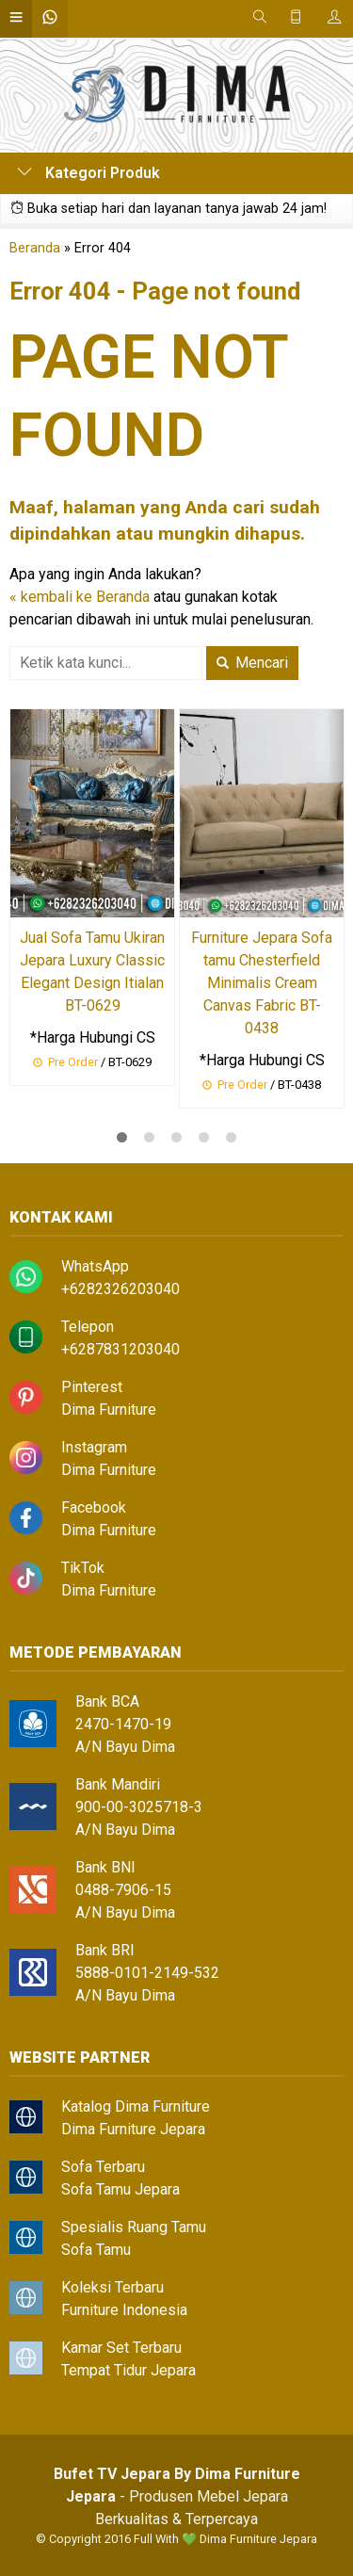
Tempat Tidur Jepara (128, 2370)
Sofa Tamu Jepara (120, 2189)
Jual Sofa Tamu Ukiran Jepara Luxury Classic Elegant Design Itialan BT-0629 (92, 971)
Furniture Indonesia (124, 2310)
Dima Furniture (108, 1409)
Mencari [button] (252, 663)
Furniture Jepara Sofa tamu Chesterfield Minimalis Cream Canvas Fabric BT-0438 (261, 983)
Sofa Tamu (96, 2250)
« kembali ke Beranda (79, 597)
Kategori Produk (88, 173)
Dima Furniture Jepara (133, 2129)
